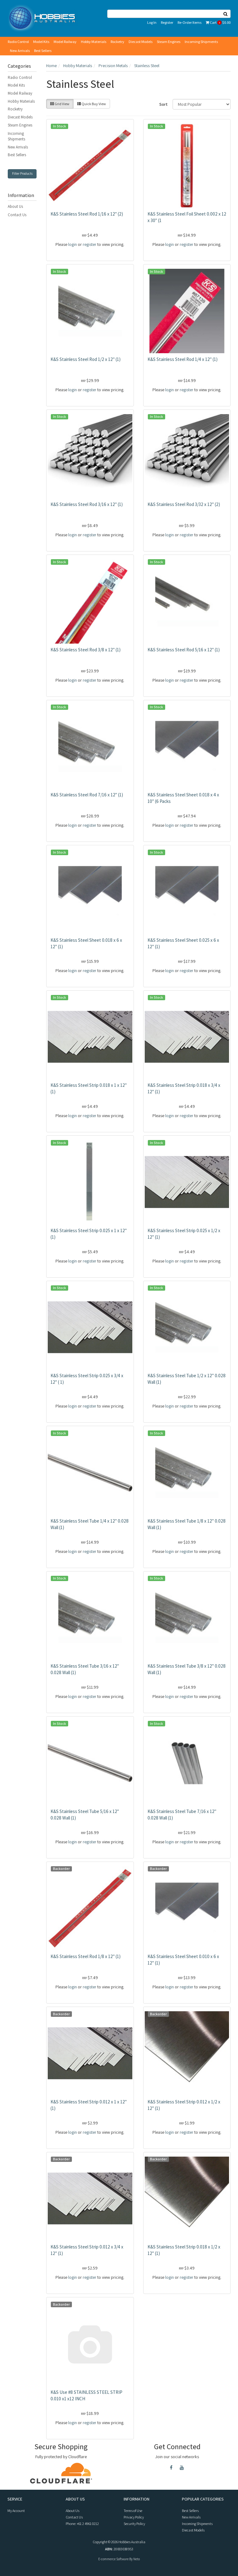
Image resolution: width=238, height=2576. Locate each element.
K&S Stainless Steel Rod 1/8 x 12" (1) (86, 1956)
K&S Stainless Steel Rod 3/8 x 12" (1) (86, 650)
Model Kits (41, 41)
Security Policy (134, 2523)
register (89, 244)
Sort (163, 104)
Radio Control (18, 41)
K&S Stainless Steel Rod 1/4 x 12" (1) (183, 359)
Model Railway (65, 41)
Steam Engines (168, 41)
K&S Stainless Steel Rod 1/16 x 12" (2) (87, 214)
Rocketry (117, 41)
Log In (151, 22)
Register (167, 22)
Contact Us (17, 214)
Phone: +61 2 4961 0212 (82, 2523)
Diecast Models (140, 41)
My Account (16, 2510)
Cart (218, 22)
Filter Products (22, 173)
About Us (15, 206)
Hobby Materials (93, 41)
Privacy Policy (134, 2517)
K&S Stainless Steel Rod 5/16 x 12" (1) (184, 650)
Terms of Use (133, 2510)
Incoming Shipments (201, 41)
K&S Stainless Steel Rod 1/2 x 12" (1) (86, 359)
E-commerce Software (113, 2559)
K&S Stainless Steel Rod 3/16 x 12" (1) (87, 504)
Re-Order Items (189, 22)
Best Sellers (42, 50)
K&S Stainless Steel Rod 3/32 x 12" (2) (184, 504)
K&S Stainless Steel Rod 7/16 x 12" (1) (87, 795)
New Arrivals (20, 50)
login (72, 244)
